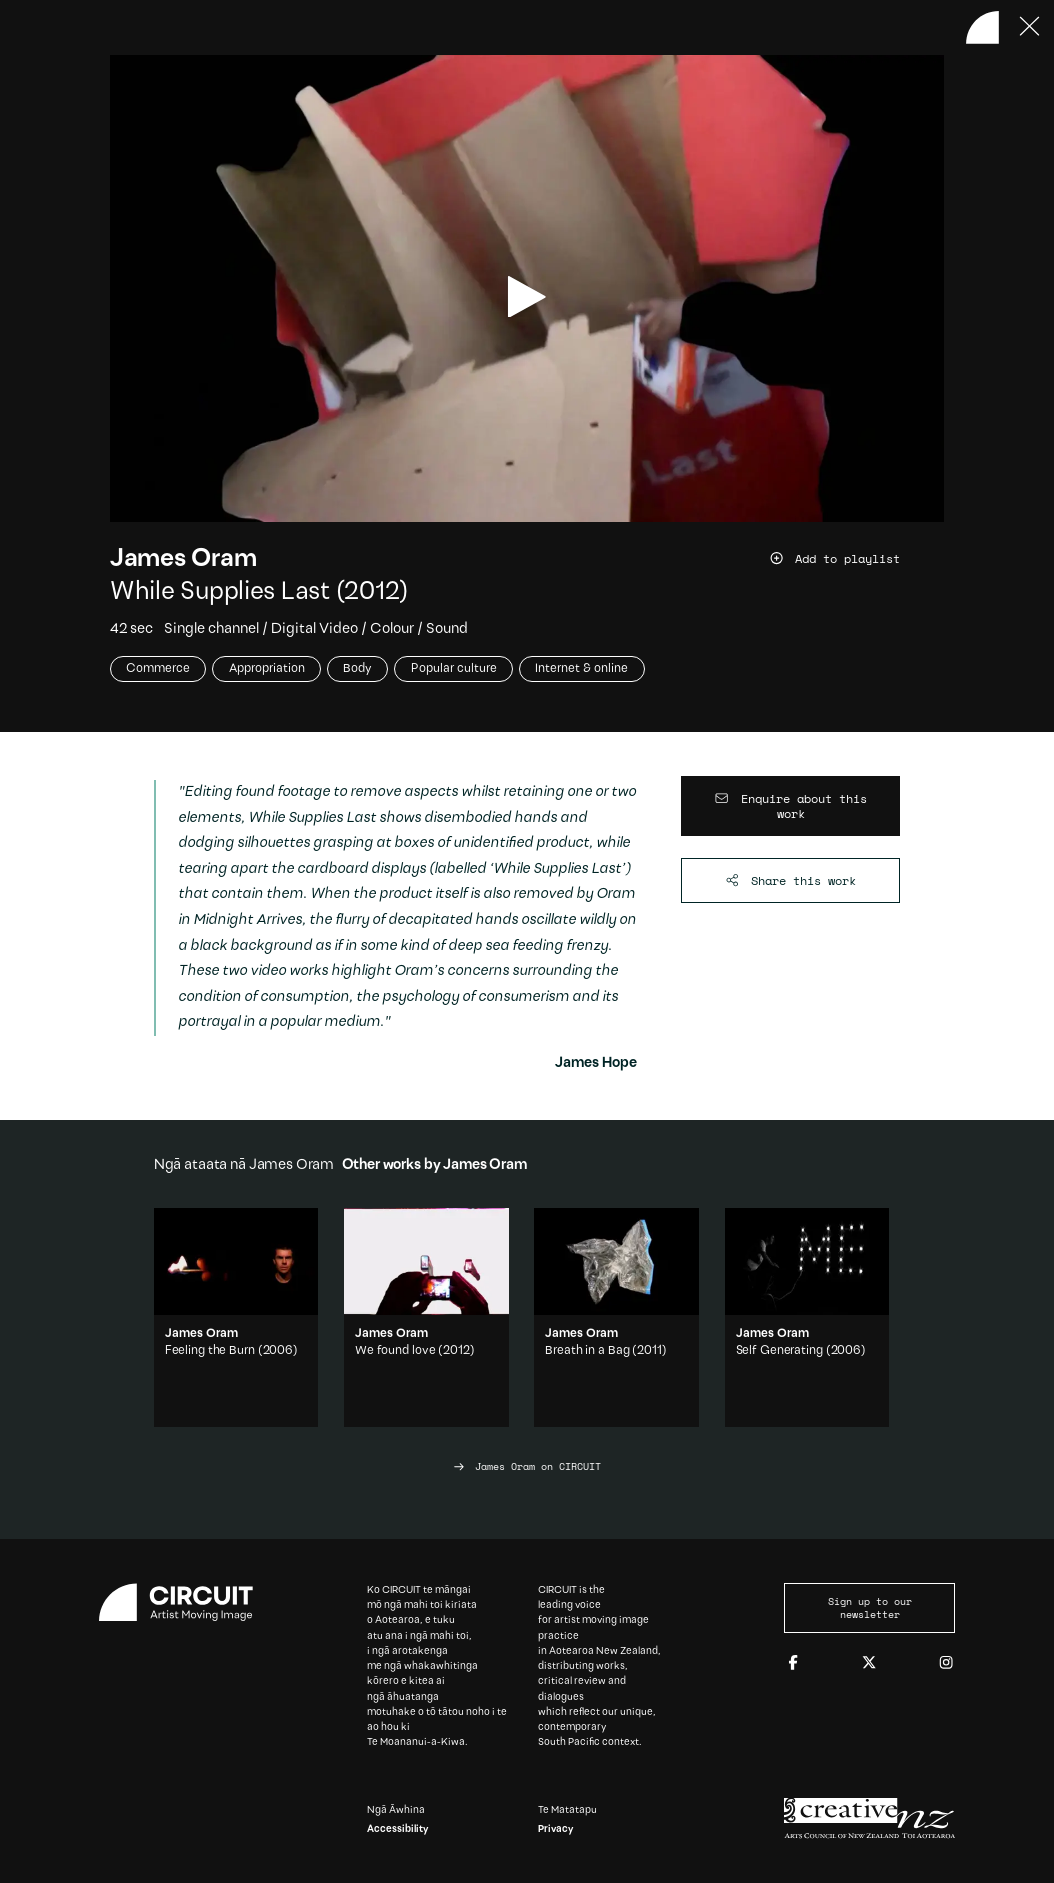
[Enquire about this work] (791, 806)
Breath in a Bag (587, 1351)
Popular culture (454, 669)
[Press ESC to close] (1030, 27)
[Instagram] (946, 1663)
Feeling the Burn (210, 1351)
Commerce (158, 669)
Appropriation (267, 669)
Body (357, 669)
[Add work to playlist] (857, 559)
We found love (395, 1351)
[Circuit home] (184, 1602)
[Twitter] (869, 1663)
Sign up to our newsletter (870, 1608)
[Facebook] (793, 1663)
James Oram (183, 560)
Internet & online (581, 669)
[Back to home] (982, 27)
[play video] (527, 297)
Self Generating (779, 1351)
